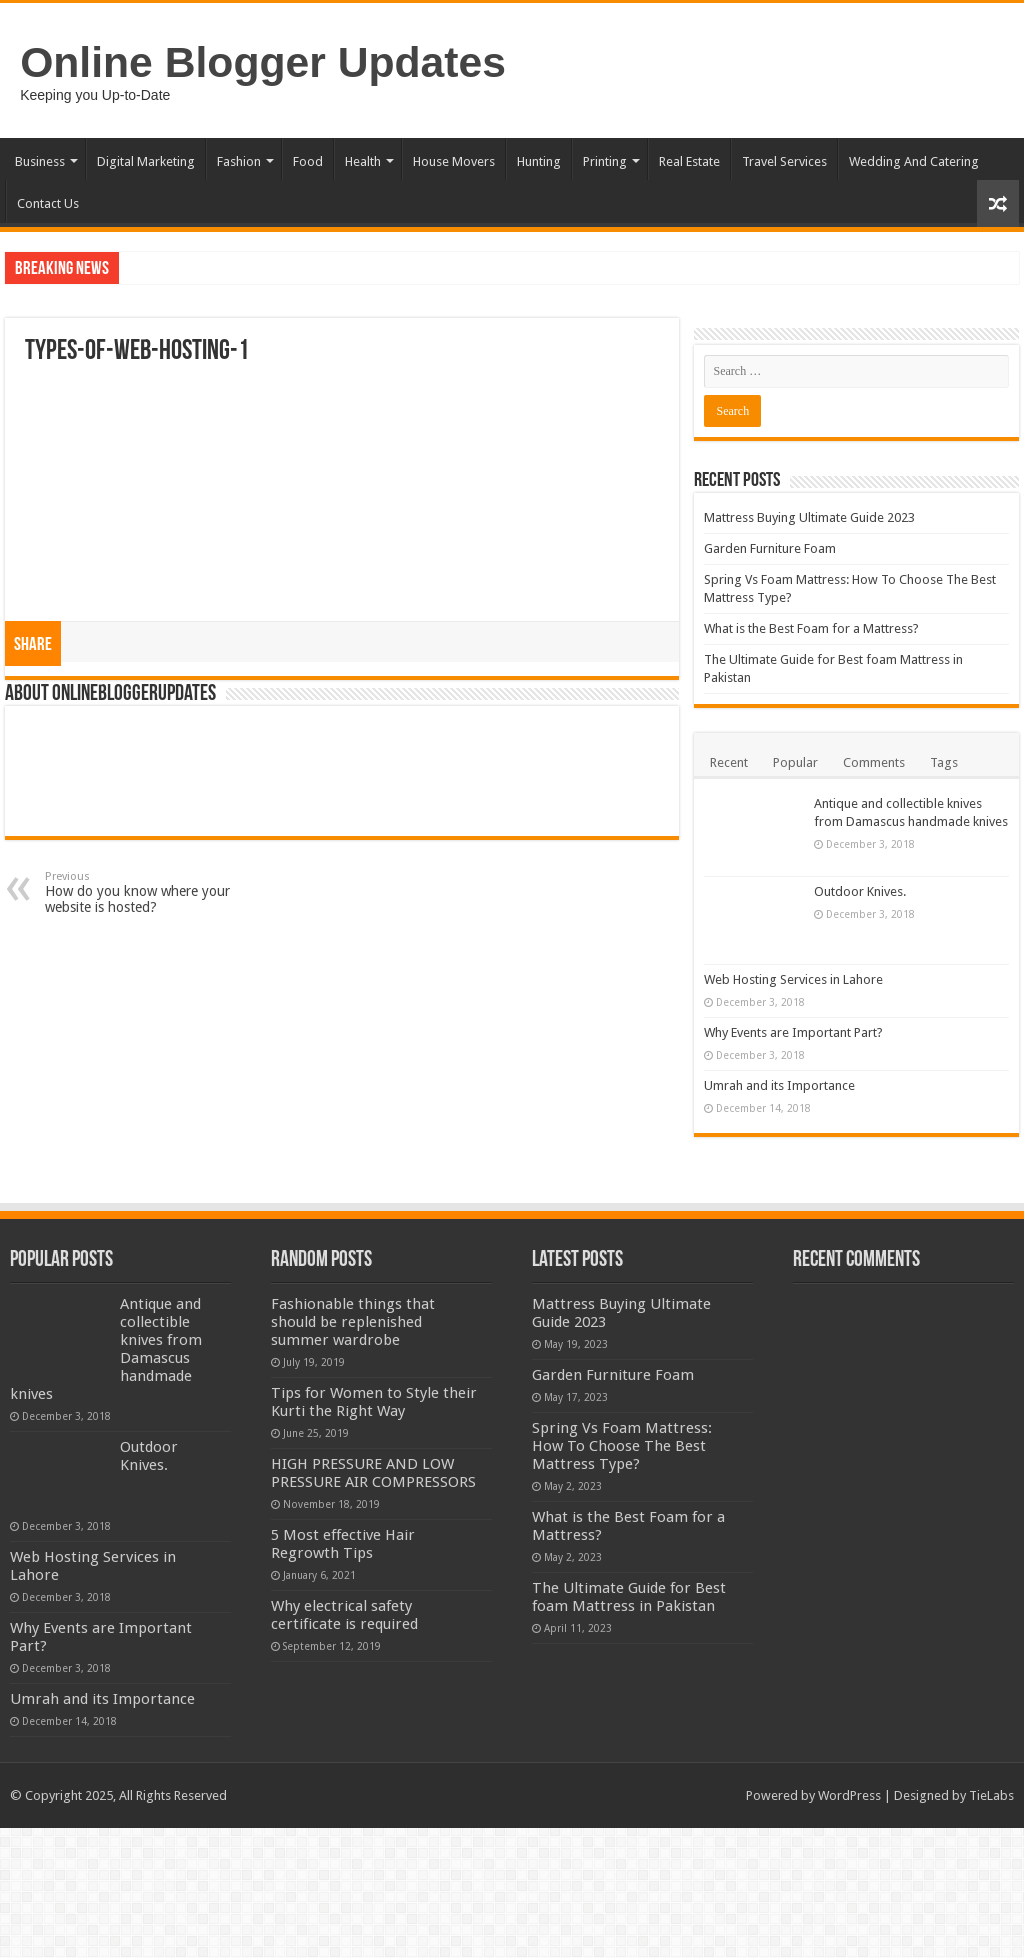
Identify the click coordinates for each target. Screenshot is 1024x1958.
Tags (944, 762)
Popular (795, 762)
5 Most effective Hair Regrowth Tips (427, 1656)
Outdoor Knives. (860, 891)
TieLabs (991, 1925)
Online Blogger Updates (263, 62)
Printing (605, 161)
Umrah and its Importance (889, 1121)
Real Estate (689, 161)
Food (308, 161)
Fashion (239, 161)
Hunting (539, 161)
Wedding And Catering (914, 161)
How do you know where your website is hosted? (147, 892)
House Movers (454, 161)
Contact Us (48, 203)
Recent (729, 762)
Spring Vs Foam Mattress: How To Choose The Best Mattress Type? (622, 1486)
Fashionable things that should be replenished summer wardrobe (353, 1362)
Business (40, 161)
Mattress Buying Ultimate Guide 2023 (809, 517)
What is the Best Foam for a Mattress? (811, 628)
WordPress (849, 1925)
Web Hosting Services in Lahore (903, 979)
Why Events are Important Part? (903, 1042)
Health (363, 161)
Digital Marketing (146, 161)
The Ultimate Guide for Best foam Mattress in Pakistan (629, 1637)
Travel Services (784, 161)
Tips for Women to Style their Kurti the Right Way (374, 1442)
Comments (874, 762)
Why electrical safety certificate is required (344, 1745)
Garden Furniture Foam (770, 548)
